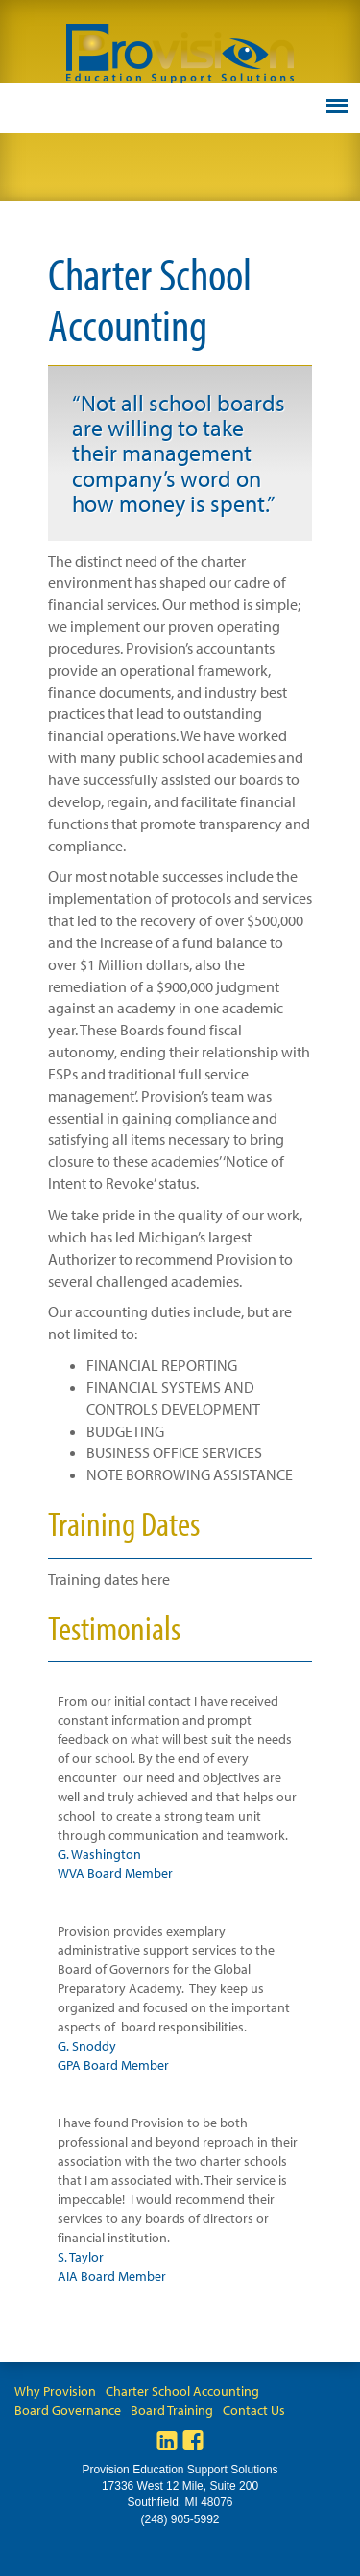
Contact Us (254, 2410)
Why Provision (55, 2391)
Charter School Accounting (182, 2391)
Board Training (172, 2410)
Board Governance (67, 2410)
